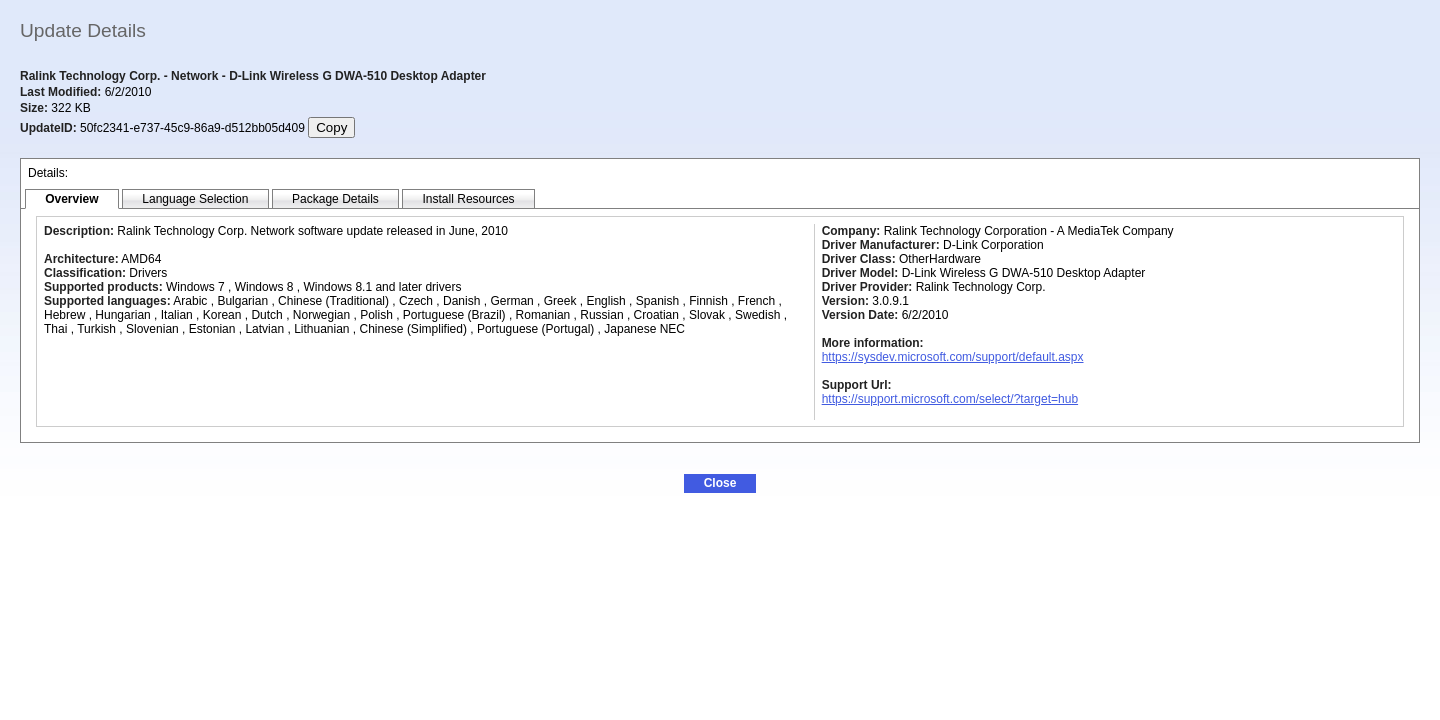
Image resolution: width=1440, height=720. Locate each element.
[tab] (72, 199)
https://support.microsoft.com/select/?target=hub (950, 399)
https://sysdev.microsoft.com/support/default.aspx (953, 357)
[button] (719, 483)
